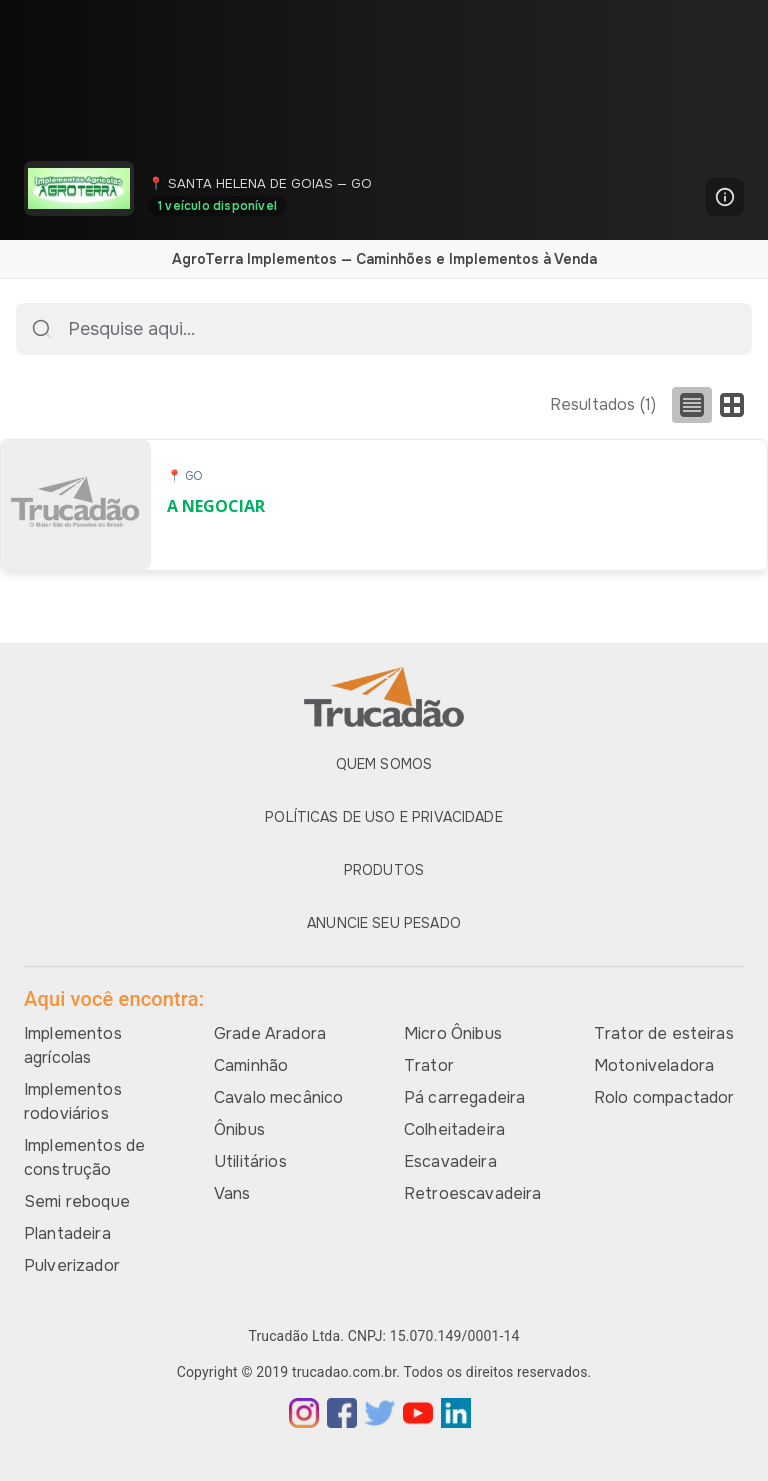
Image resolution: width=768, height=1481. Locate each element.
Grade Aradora (270, 1033)
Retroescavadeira (472, 1193)
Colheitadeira (454, 1129)
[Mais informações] (725, 197)
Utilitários (250, 1161)
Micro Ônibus (453, 1033)
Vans (232, 1193)
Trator (429, 1065)
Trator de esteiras (664, 1033)
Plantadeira (67, 1233)
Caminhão (251, 1065)
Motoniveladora (654, 1065)
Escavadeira (450, 1161)
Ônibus (239, 1129)
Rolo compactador (664, 1097)
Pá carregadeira (464, 1097)
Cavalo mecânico (278, 1097)
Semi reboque (77, 1201)
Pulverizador (72, 1265)
